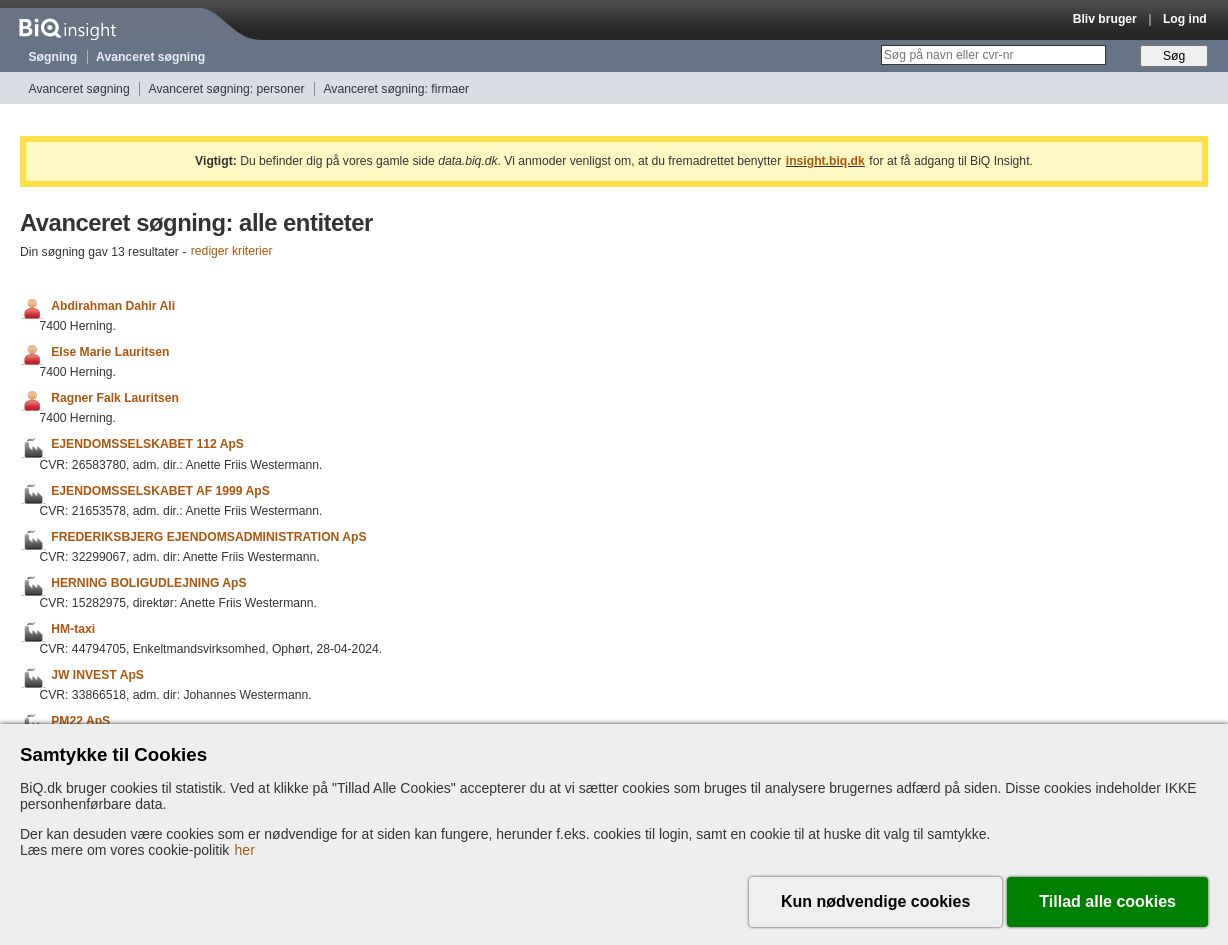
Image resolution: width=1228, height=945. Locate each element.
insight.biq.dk (825, 161)
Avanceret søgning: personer (227, 89)
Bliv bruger (1105, 19)
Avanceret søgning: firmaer (396, 89)
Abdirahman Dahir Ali (113, 306)
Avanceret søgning (150, 57)
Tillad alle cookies (1107, 901)
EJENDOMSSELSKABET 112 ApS (147, 445)
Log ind (1185, 19)
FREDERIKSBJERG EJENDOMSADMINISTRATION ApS (208, 537)
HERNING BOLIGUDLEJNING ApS (148, 583)
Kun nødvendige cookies (875, 901)
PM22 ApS (80, 721)
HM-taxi (73, 629)
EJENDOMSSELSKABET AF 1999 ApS (160, 491)
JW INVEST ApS (97, 675)
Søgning (53, 57)
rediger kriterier (232, 252)
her (245, 850)
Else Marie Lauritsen (110, 352)
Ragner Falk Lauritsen (115, 398)
